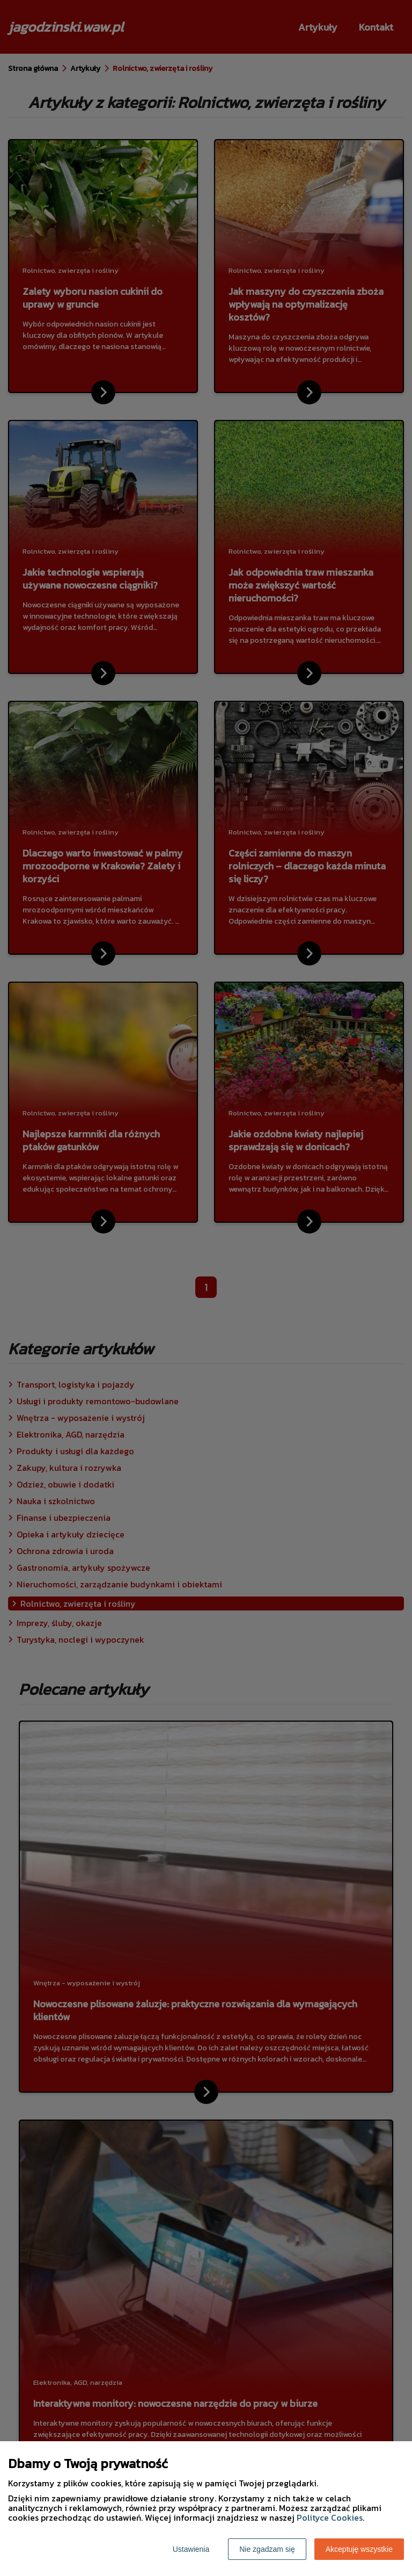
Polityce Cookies (330, 2517)
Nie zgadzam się (267, 2549)
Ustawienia (191, 2549)
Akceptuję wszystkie (359, 2549)
